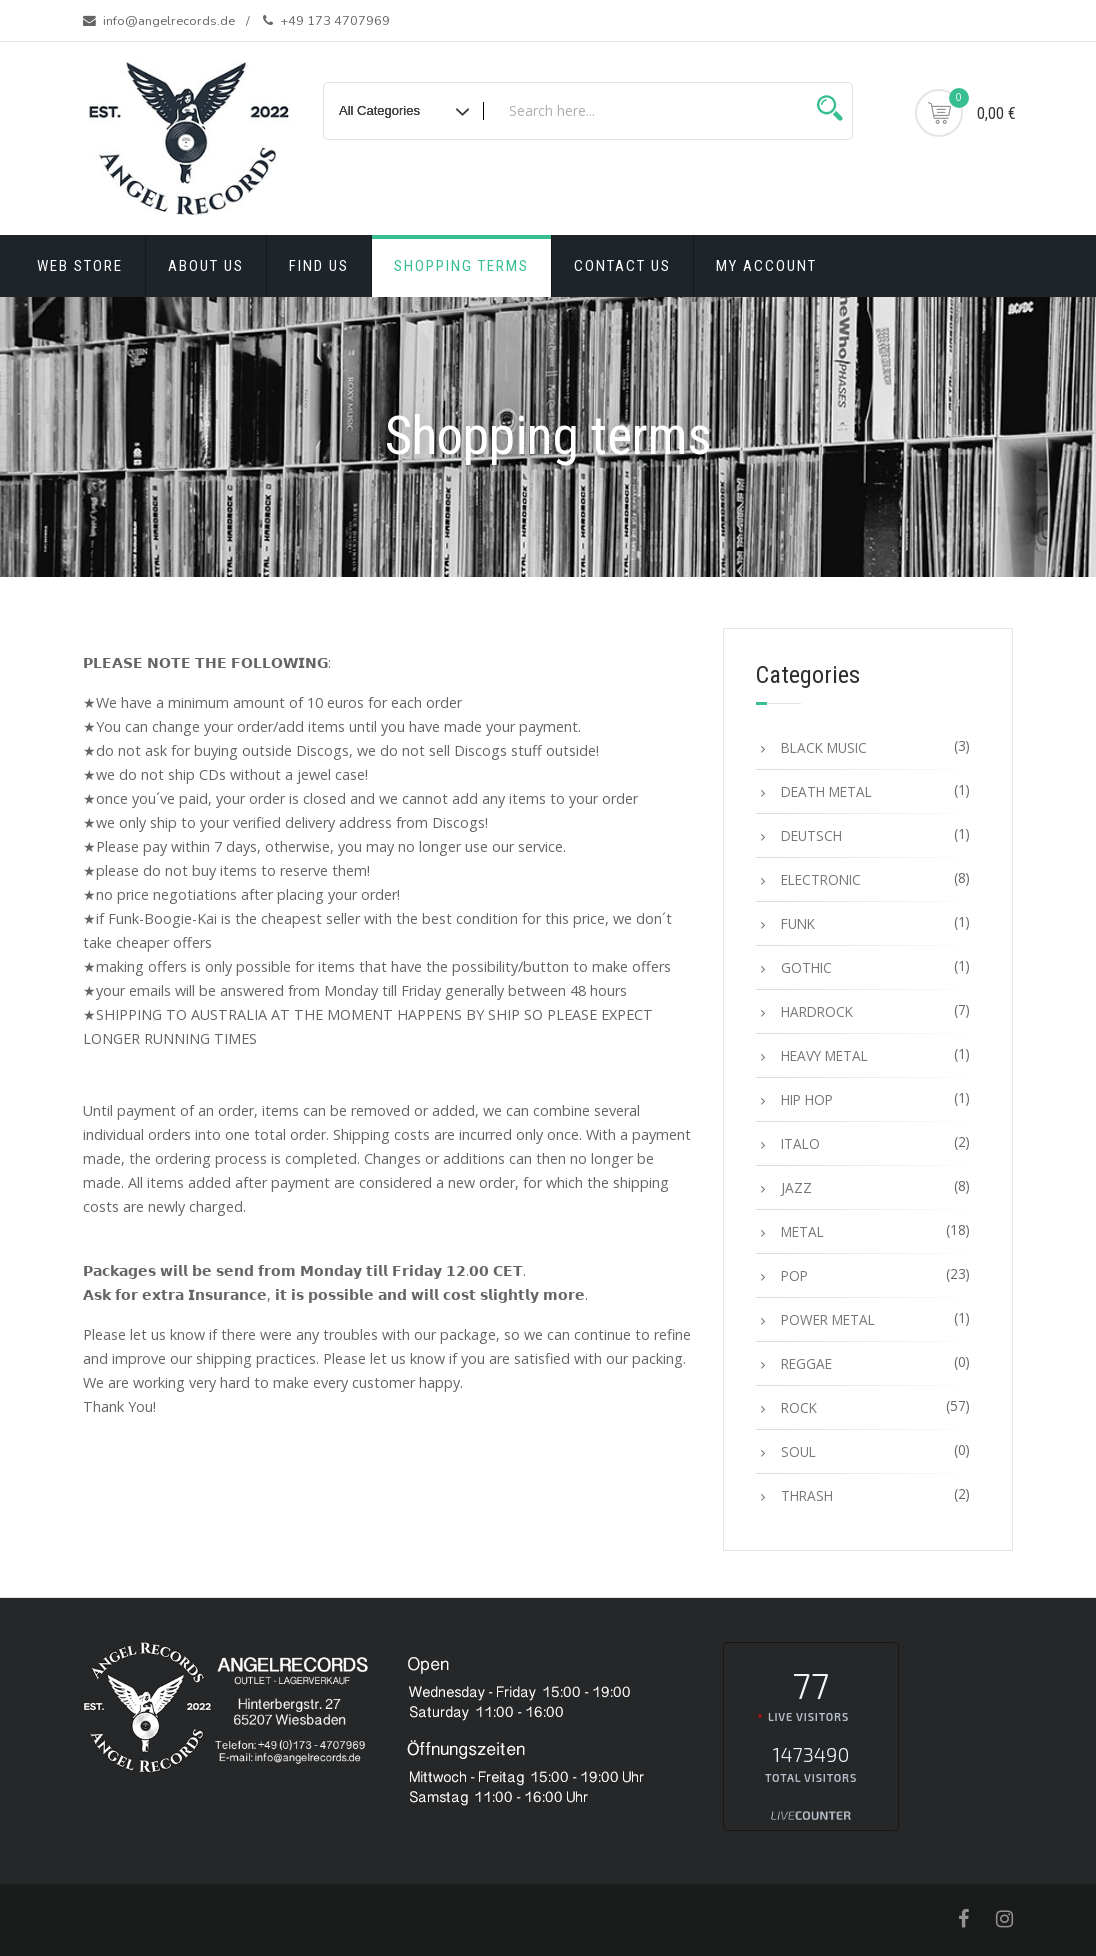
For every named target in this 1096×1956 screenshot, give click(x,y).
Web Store (80, 266)
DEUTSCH (811, 835)
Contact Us (622, 266)
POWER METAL (828, 1319)
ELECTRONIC (821, 879)
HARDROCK (817, 1011)
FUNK (798, 923)
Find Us (319, 266)
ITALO (800, 1143)
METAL (802, 1231)
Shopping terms (461, 266)
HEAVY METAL (824, 1055)
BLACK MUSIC (824, 747)
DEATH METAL (826, 791)
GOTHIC (806, 967)
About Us (206, 266)
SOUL (798, 1451)
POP (794, 1275)
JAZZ (796, 1187)
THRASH (807, 1495)
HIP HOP (807, 1099)
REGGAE (806, 1363)
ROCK (799, 1407)
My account (766, 266)
